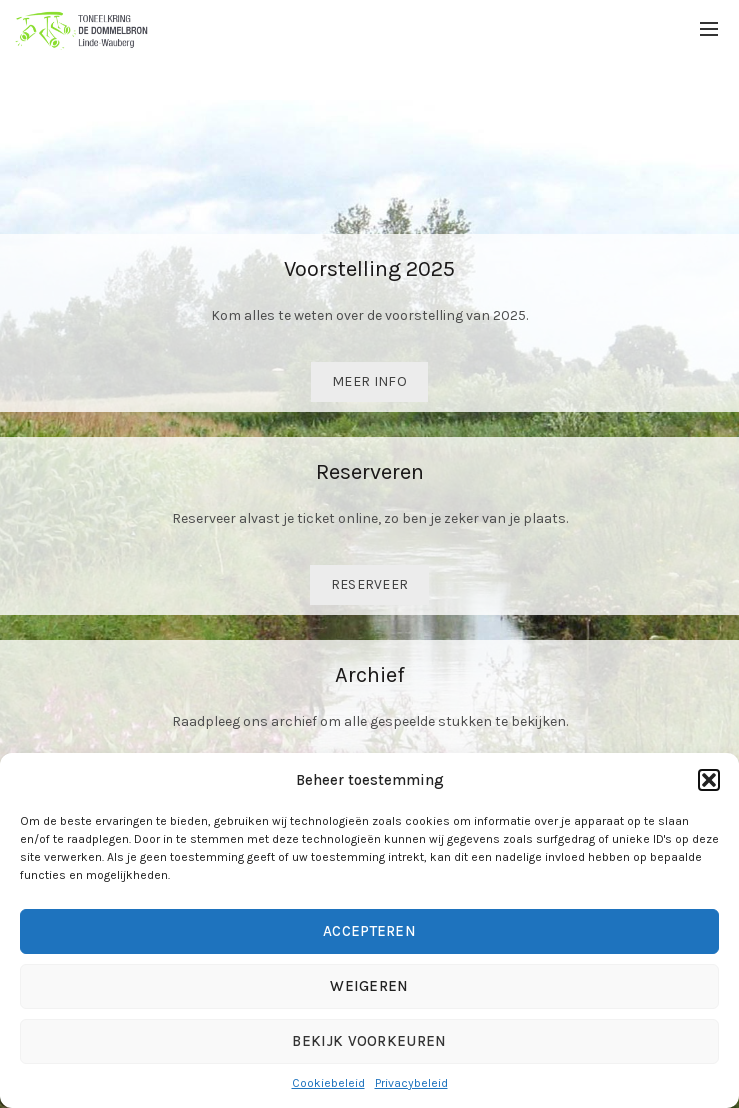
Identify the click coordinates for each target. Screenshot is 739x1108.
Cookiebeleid (328, 1083)
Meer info (369, 381)
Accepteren (369, 931)
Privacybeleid (411, 1083)
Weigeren (369, 986)
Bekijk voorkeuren (369, 1041)
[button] (709, 780)
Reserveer (370, 584)
